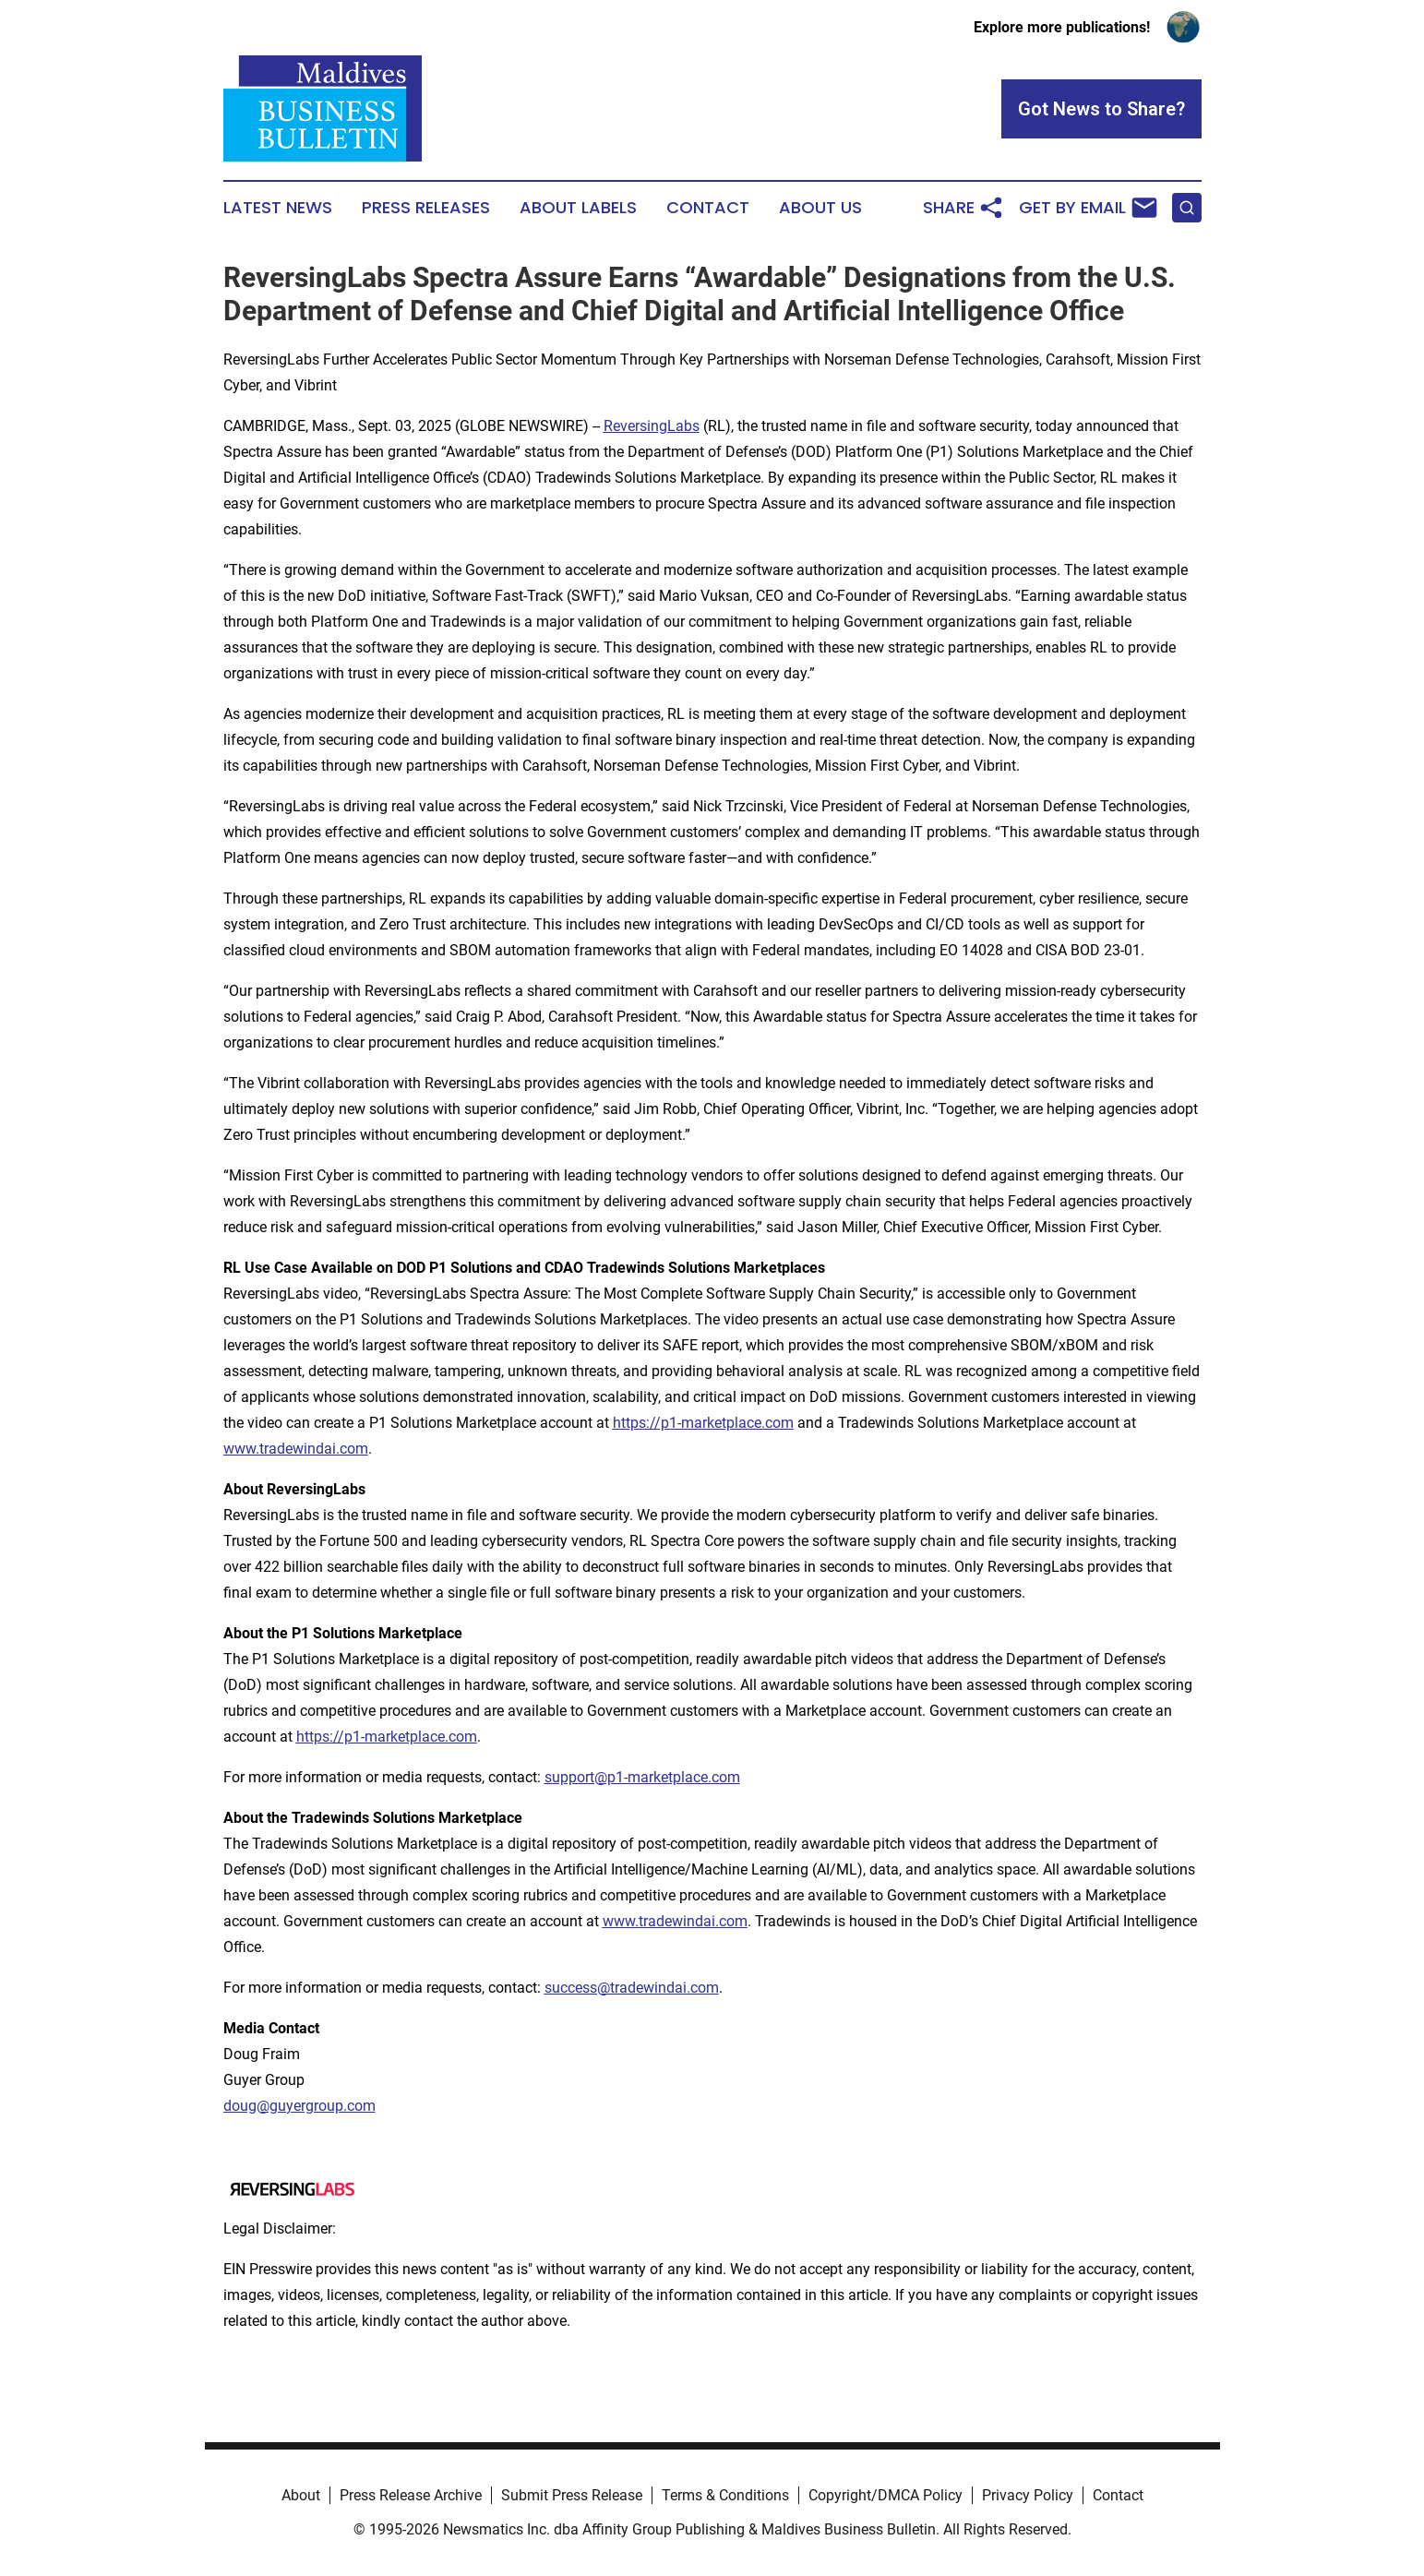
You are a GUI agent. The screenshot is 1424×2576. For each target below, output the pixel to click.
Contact (707, 208)
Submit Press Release (571, 2495)
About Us (820, 208)
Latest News (277, 208)
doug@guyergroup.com (299, 2106)
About (300, 2495)
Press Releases (426, 208)
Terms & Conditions (725, 2495)
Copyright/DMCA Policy (885, 2495)
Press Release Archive (411, 2495)
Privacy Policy (1027, 2495)
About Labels (578, 208)
